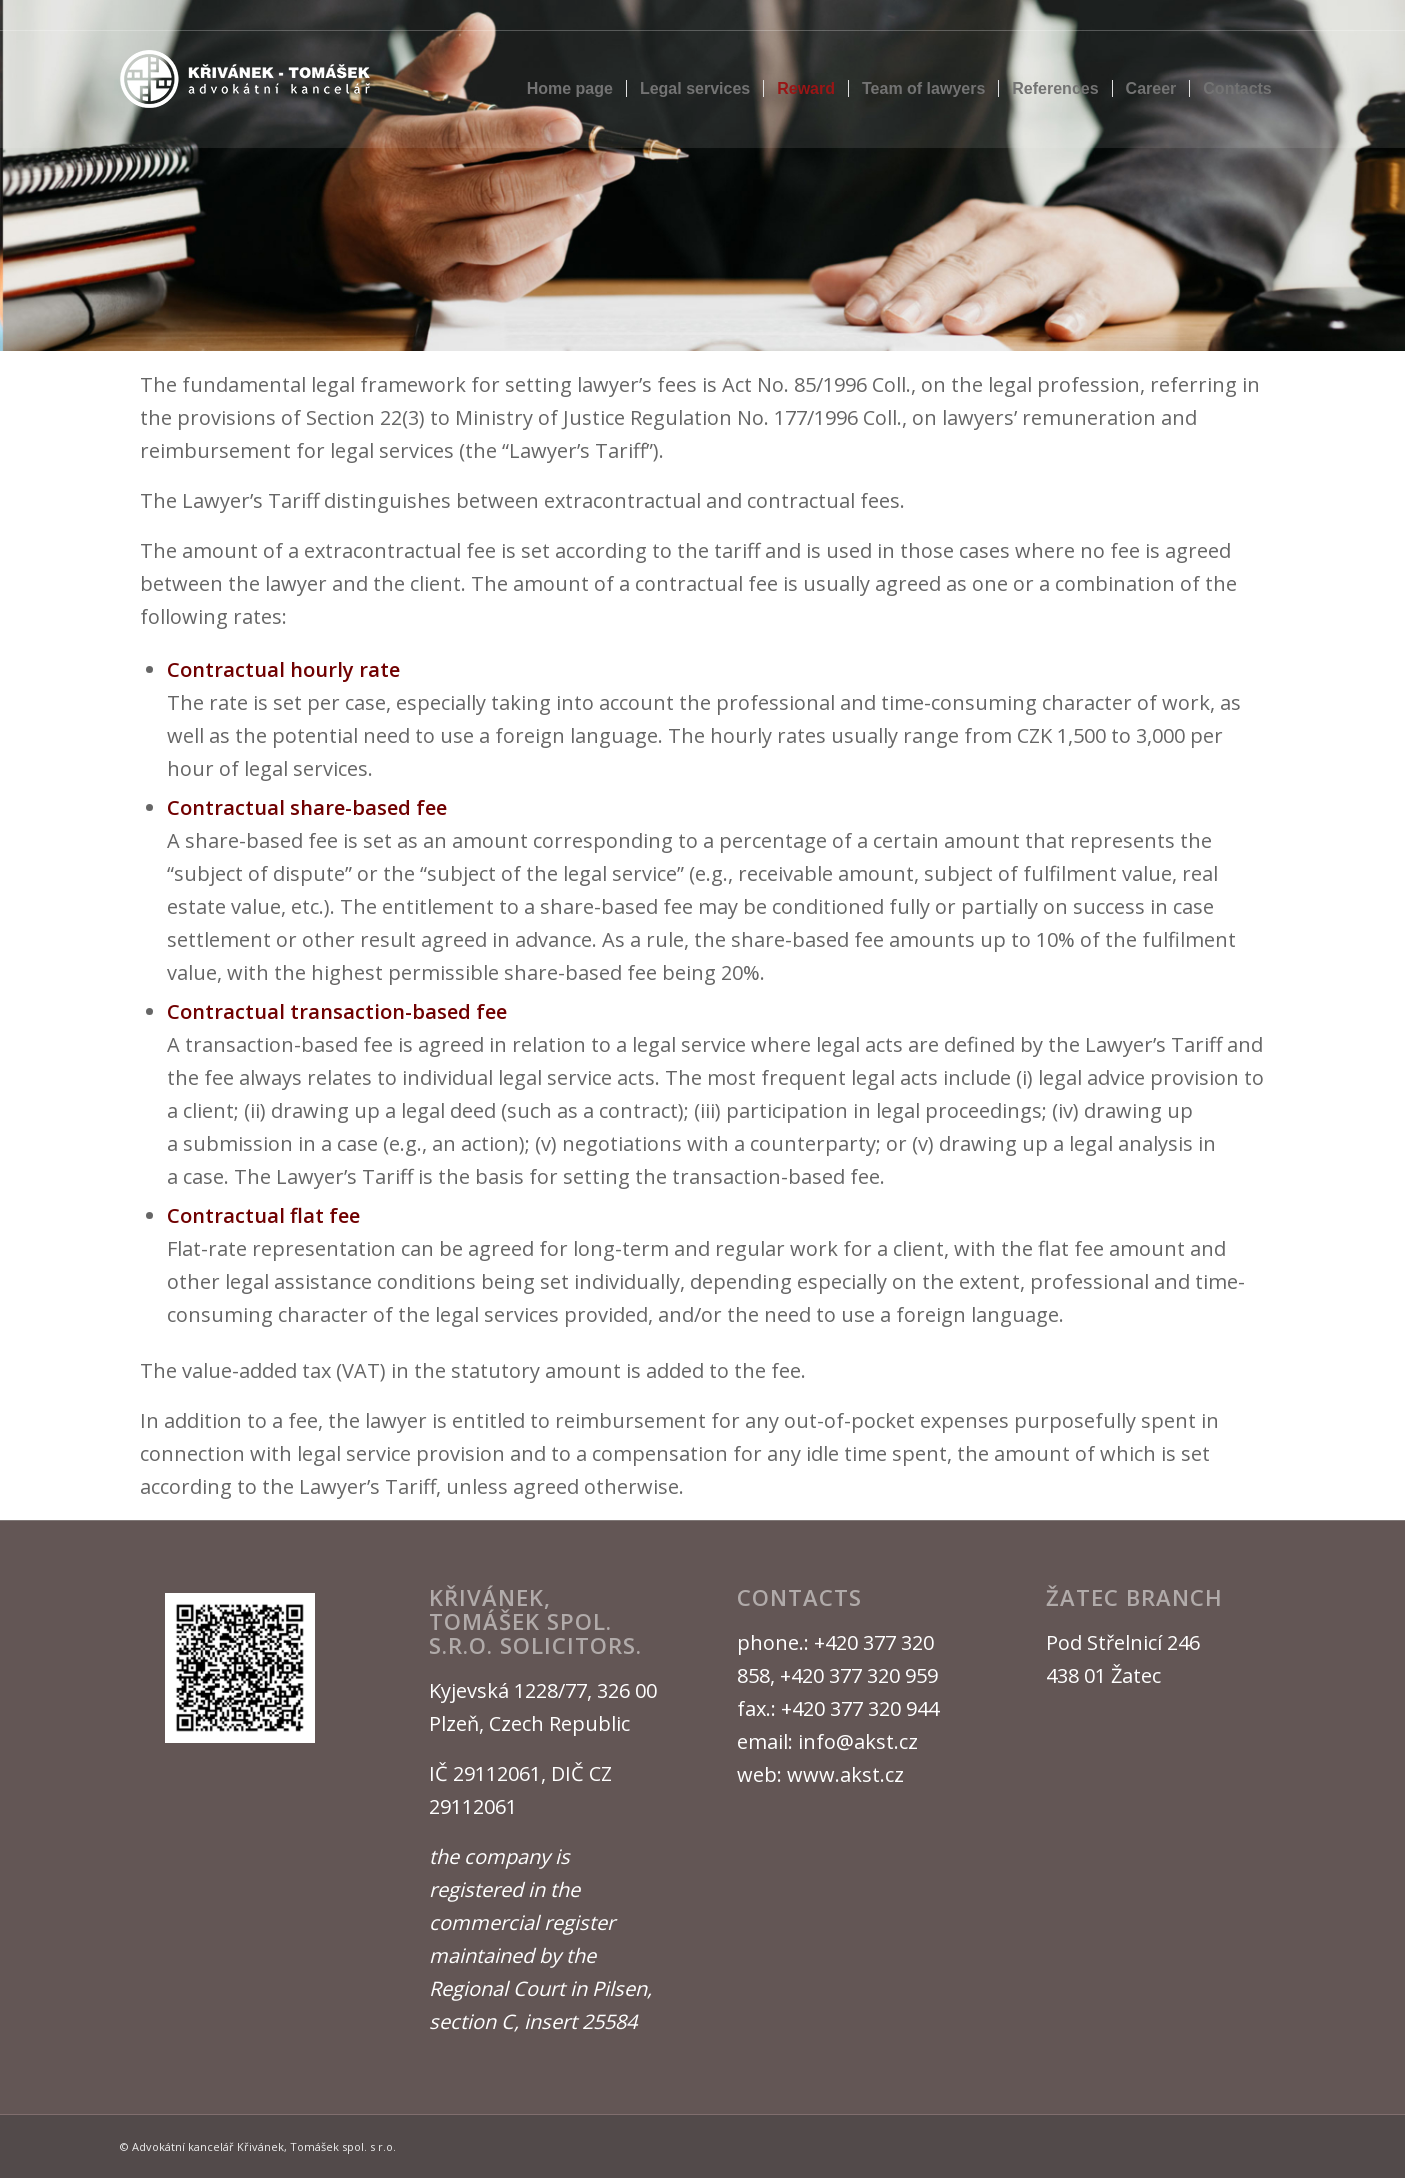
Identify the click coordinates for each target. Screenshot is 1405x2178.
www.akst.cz (845, 1774)
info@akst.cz (858, 1741)
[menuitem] (570, 89)
